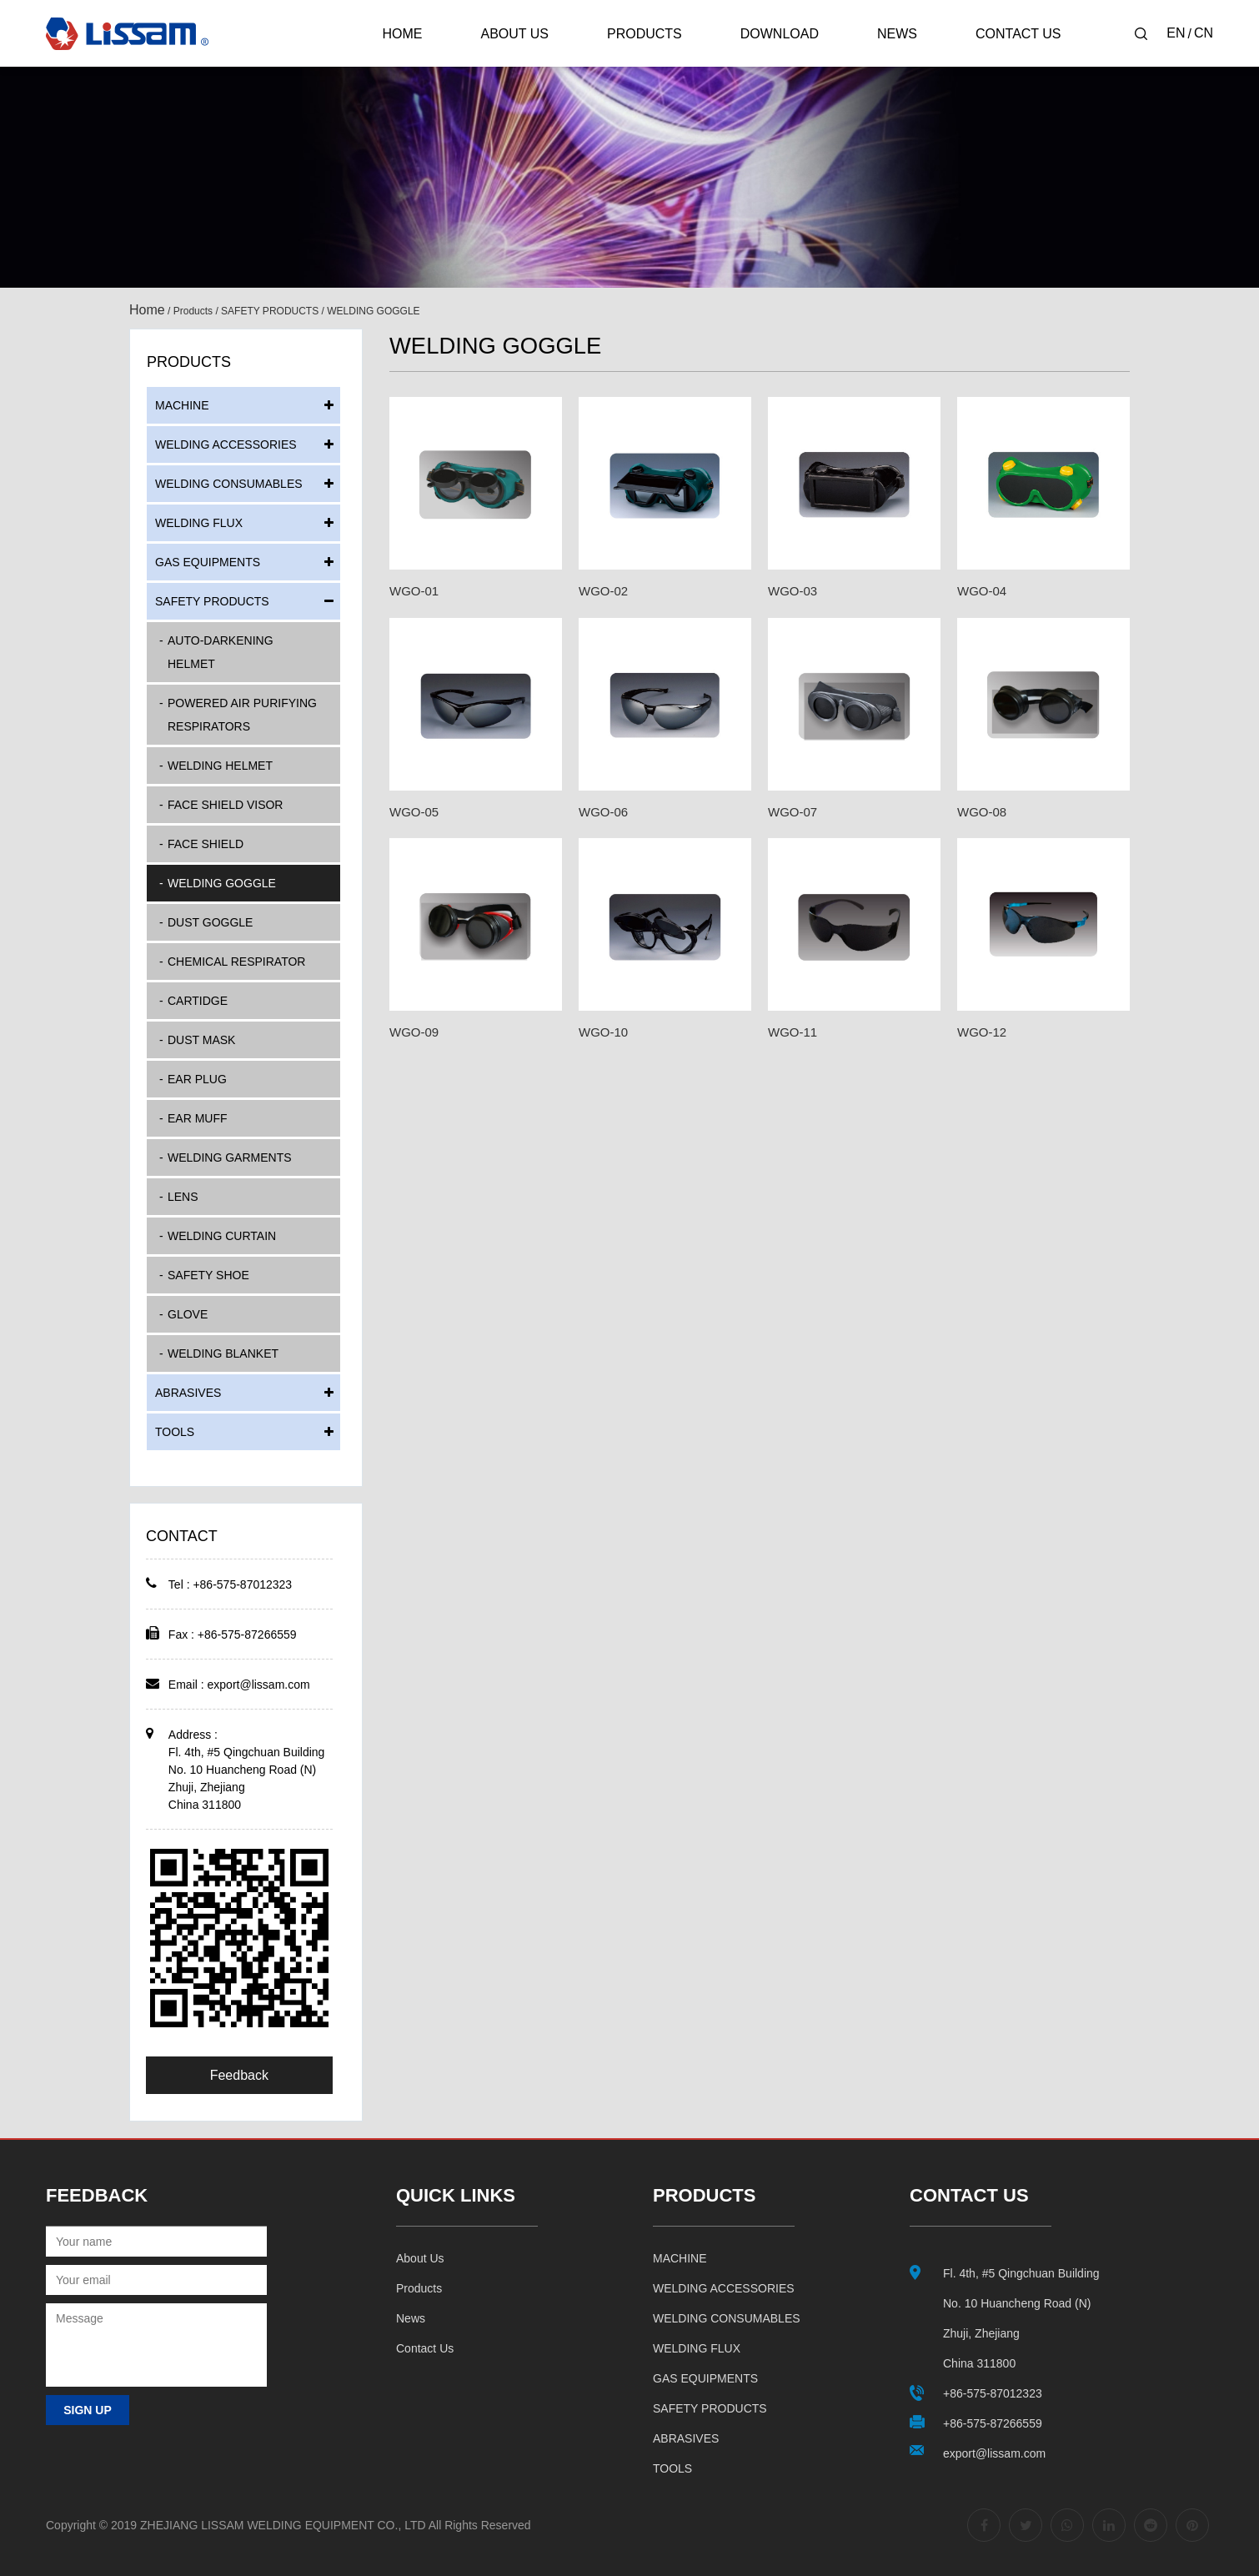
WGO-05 (414, 812)
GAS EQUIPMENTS (207, 562)
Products (644, 34)
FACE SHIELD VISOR (225, 804)
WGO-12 (981, 1032)
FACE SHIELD (205, 844)
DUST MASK (201, 1040)
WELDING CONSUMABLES (229, 483)
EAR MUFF (198, 1118)
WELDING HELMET (220, 765)
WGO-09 (414, 1032)
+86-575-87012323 (992, 2393)
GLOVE (188, 1314)
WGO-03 (792, 591)
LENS (183, 1196)
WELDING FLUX (199, 523)
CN (1203, 33)
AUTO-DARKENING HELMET (220, 652)
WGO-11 (792, 1032)
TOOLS (174, 1432)
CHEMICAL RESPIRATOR (236, 961)
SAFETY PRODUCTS (270, 311)
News (897, 34)
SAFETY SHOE (208, 1275)
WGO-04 (981, 591)
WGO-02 (603, 591)
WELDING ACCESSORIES (226, 444)
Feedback (239, 2075)
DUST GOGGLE (210, 922)
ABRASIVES (188, 1392)
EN (1175, 33)
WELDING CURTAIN (222, 1236)
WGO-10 (603, 1032)
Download (779, 34)
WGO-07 (792, 812)
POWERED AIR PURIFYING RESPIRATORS (242, 714)
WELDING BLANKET (223, 1353)
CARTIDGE (198, 1000)
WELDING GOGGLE (222, 883)
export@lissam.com (259, 1684)
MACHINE (182, 405)
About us (420, 2258)
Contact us (425, 2348)
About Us (514, 34)
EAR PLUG (197, 1079)
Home (402, 34)
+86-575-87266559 (992, 2423)
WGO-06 (603, 812)
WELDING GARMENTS (230, 1157)
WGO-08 (981, 812)
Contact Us (1018, 34)
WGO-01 (414, 591)
